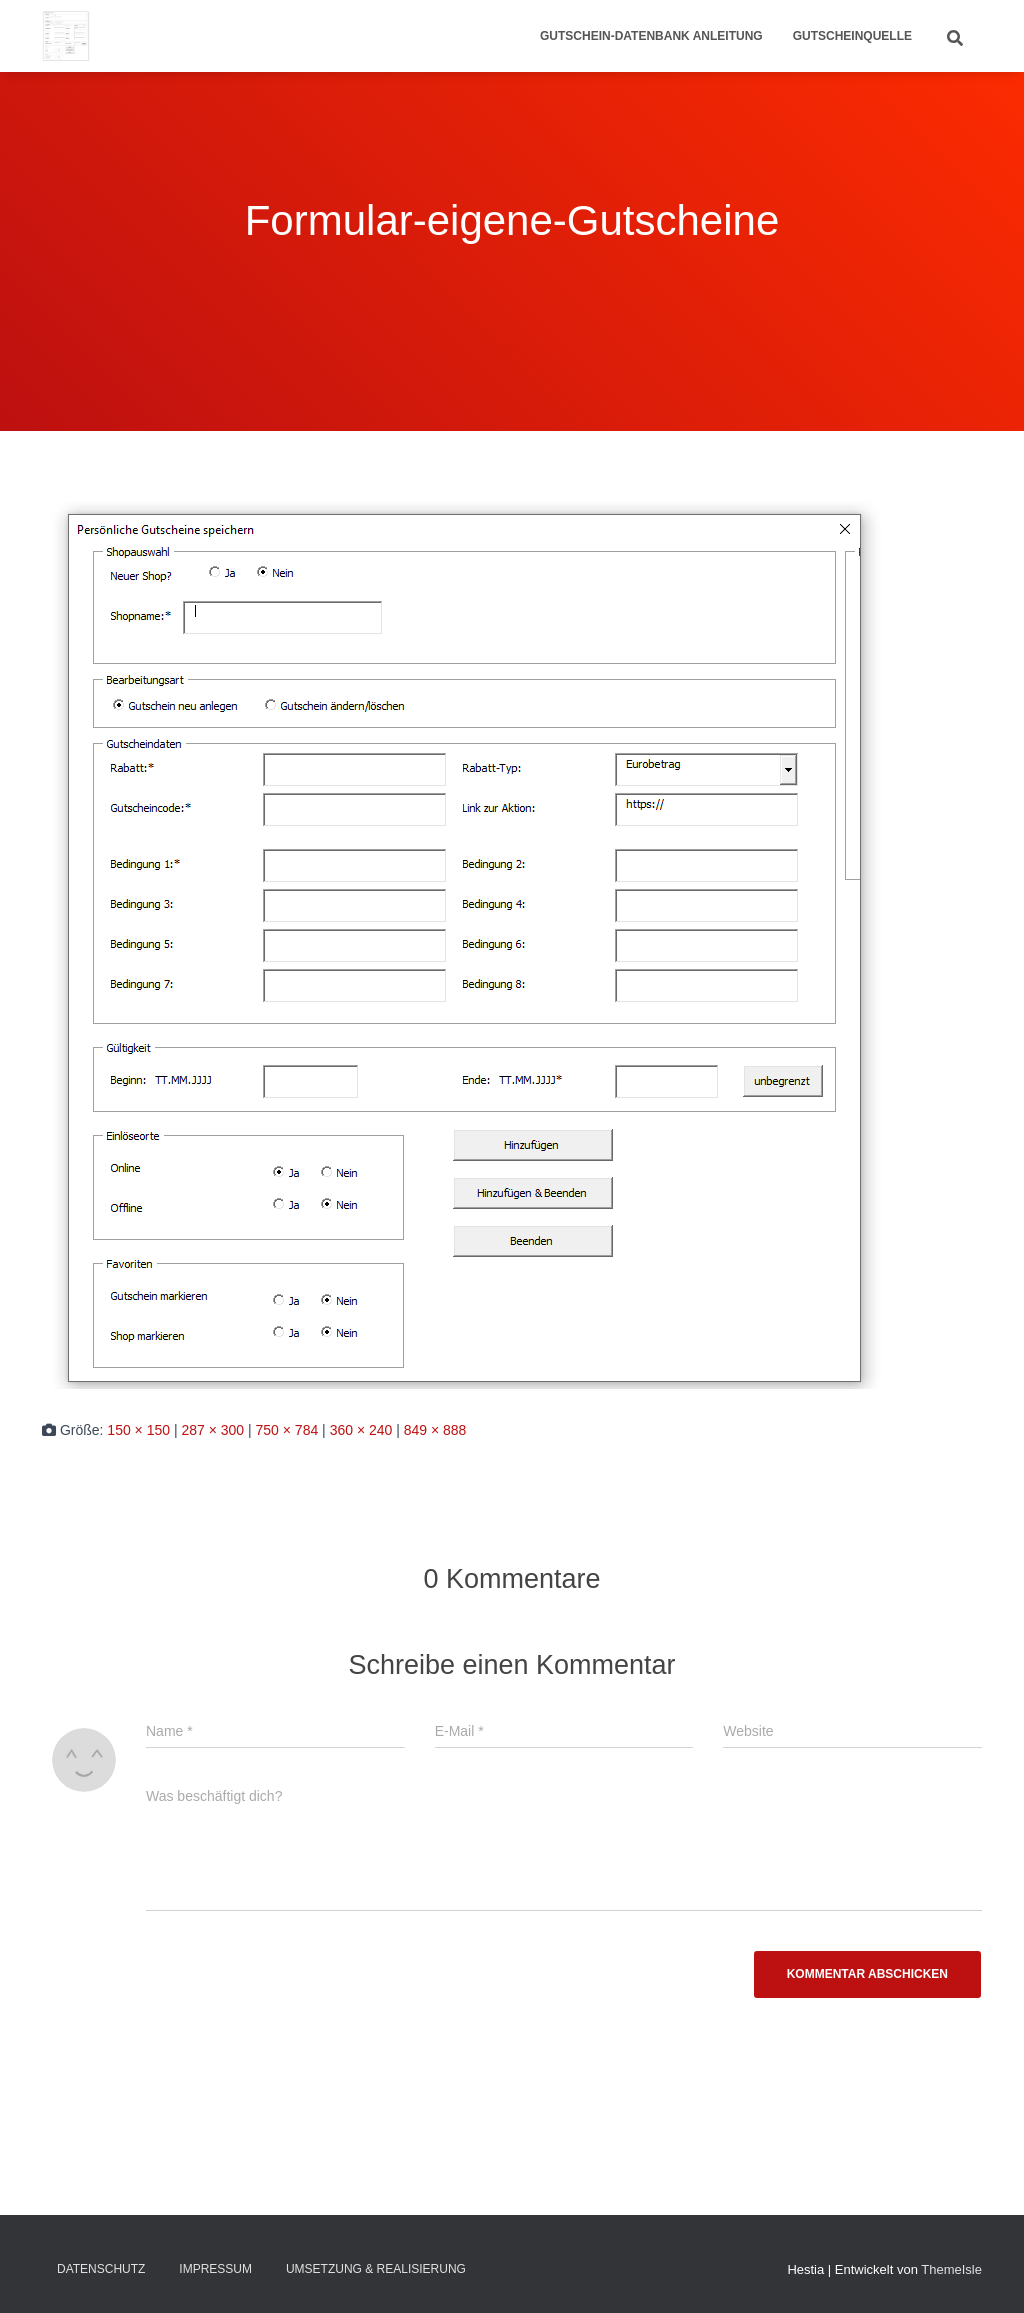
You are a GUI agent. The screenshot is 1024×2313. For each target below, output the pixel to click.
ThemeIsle (951, 2269)
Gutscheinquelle (852, 36)
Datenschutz (101, 2269)
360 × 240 (361, 1430)
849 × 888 (435, 1430)
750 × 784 (287, 1430)
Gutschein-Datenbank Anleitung (651, 36)
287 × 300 (212, 1430)
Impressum (215, 2269)
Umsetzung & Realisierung (376, 2269)
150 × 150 (138, 1430)
